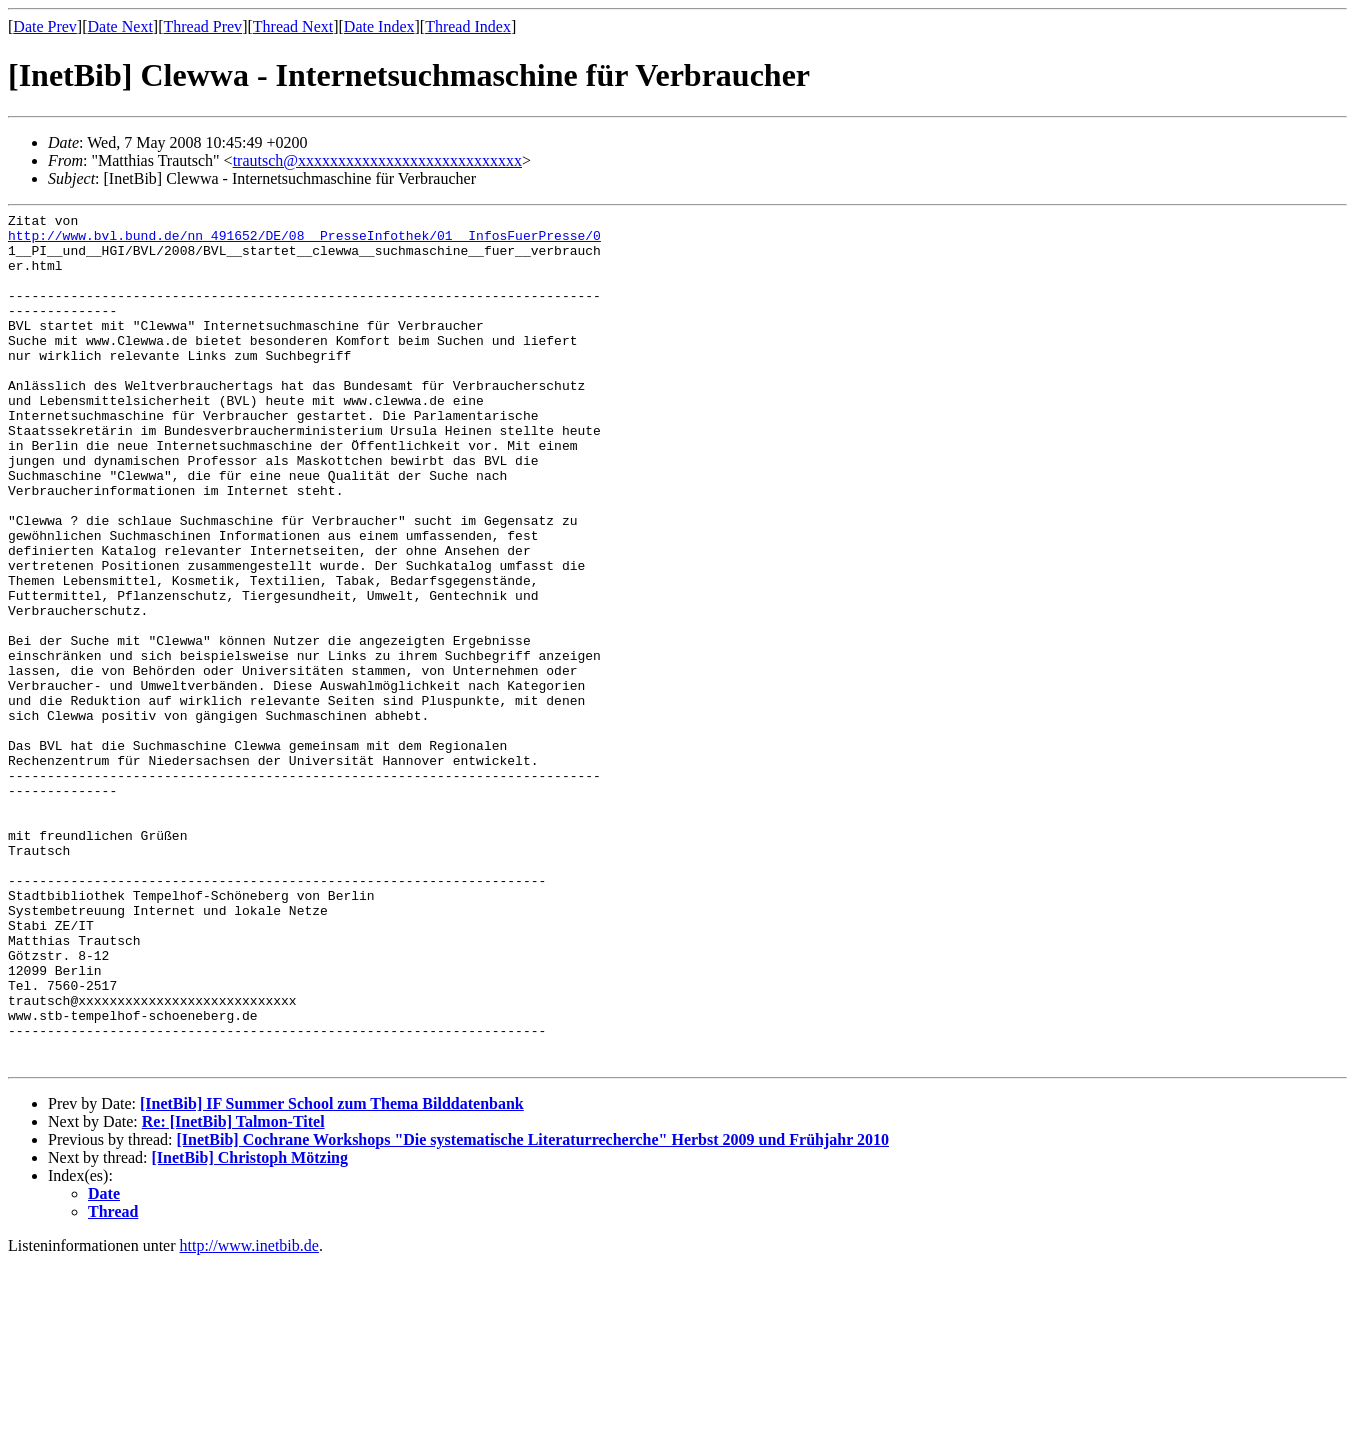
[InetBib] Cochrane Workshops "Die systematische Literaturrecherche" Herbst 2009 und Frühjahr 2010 (532, 1310)
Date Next (120, 26)
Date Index (379, 26)
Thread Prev (202, 26)
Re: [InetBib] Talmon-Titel (233, 1292)
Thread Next (293, 26)
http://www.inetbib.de (249, 1416)
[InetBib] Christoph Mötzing (250, 1328)
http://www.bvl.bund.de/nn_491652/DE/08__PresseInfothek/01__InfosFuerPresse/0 (304, 241)
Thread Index (468, 26)
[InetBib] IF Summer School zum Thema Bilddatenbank (332, 1274)
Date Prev (45, 26)
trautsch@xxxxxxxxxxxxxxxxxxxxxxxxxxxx (377, 160)
